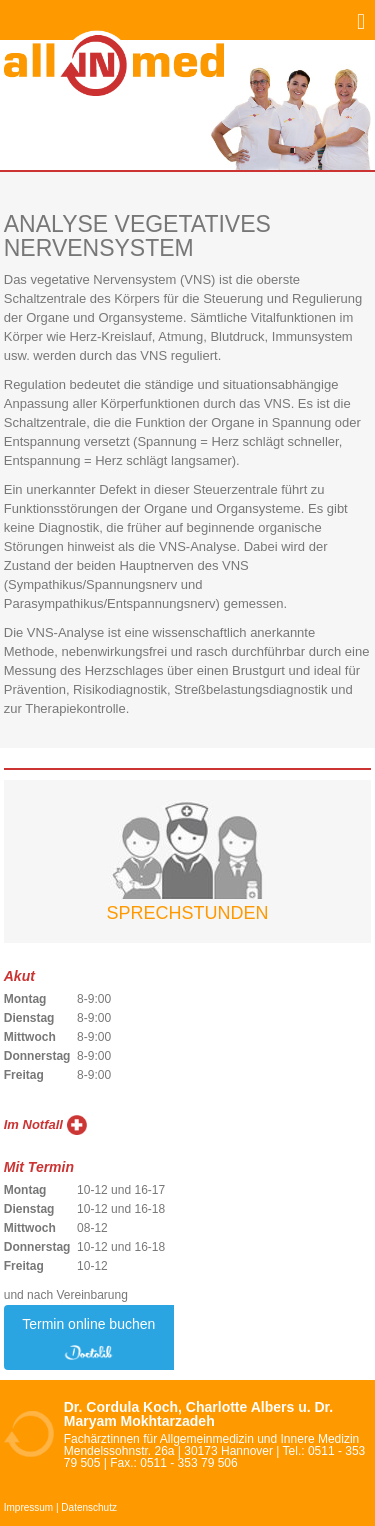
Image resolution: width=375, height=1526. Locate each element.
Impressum (28, 1507)
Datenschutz (89, 1507)
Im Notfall (33, 1124)
